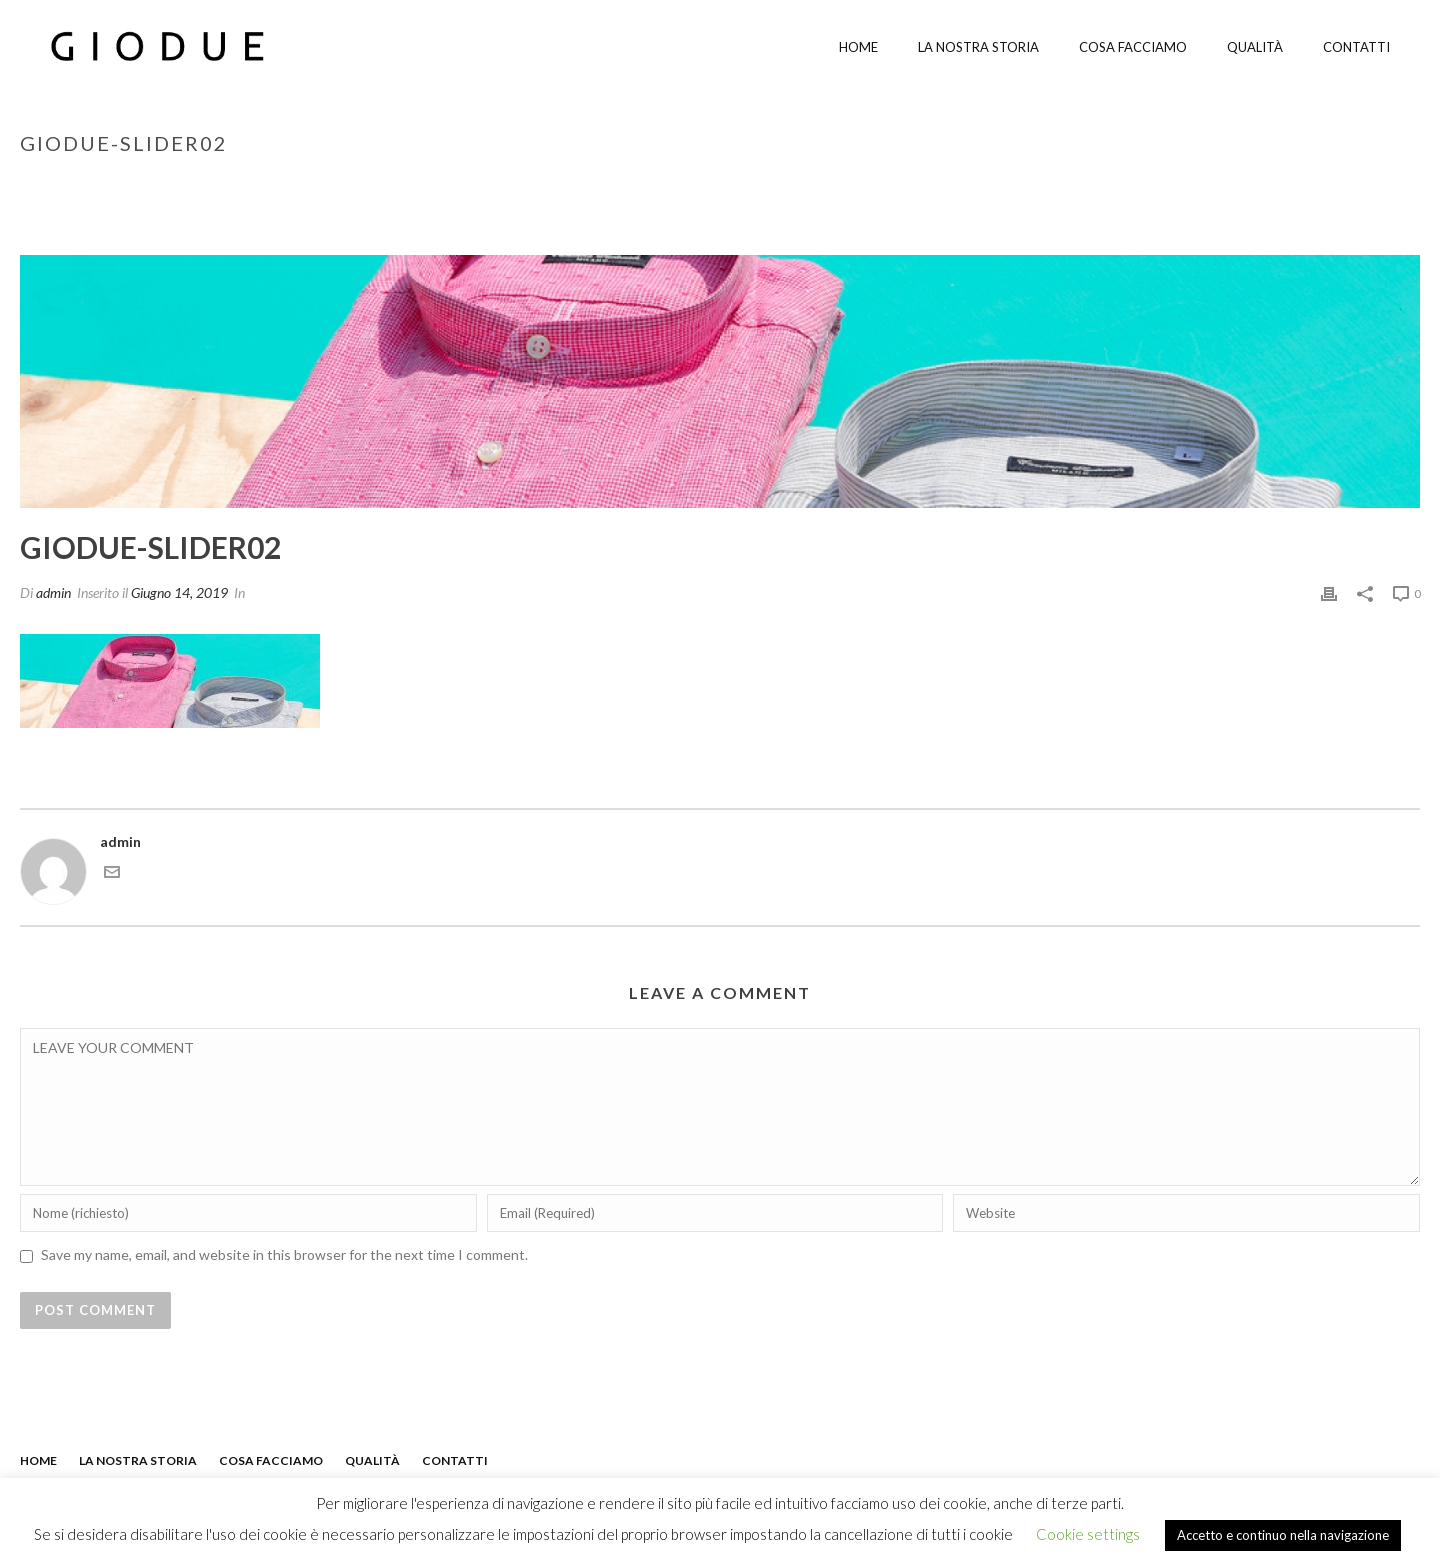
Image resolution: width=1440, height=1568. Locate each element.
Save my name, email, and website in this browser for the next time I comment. (284, 1254)
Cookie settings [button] (1088, 1534)
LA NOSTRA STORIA (138, 1460)
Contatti (1356, 47)
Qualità (1255, 47)
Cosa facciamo (1133, 47)
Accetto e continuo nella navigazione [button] (1283, 1535)
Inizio (1207, 185)
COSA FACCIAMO (271, 1460)
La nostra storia (978, 47)
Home (858, 47)
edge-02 (1263, 185)
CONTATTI (455, 1460)
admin (53, 592)
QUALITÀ (372, 1460)
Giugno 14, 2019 (179, 592)
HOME (38, 1460)
